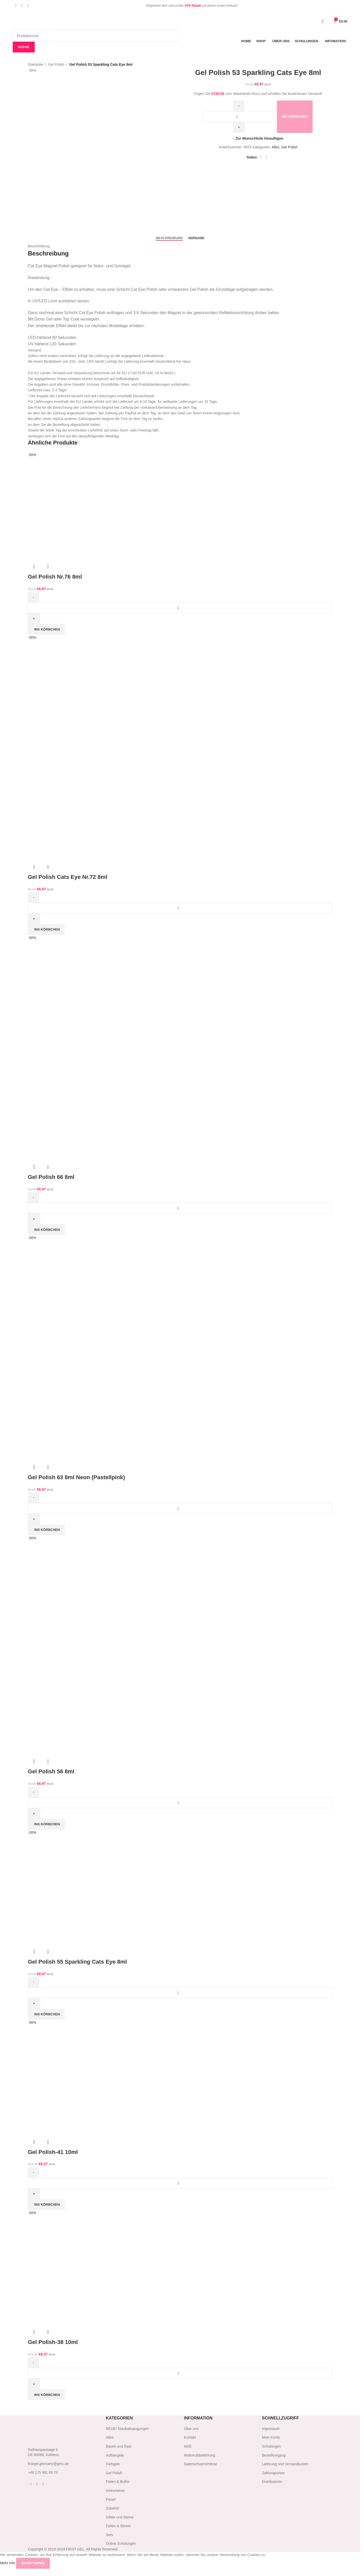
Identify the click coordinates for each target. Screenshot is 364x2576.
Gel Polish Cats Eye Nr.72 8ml (67, 884)
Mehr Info (8, 2570)
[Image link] (51, 2440)
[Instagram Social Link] (22, 6)
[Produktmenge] (180, 615)
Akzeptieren (33, 2570)
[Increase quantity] (239, 134)
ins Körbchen (295, 124)
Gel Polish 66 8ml (51, 1184)
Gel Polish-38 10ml (53, 2349)
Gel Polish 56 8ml (51, 1779)
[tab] (169, 245)
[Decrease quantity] (238, 113)
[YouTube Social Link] (28, 6)
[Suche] (95, 43)
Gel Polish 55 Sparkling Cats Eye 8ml (77, 1969)
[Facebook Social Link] (16, 6)
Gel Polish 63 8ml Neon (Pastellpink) (76, 1485)
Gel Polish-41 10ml (53, 2159)
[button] (46, 636)
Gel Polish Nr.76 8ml (55, 584)
